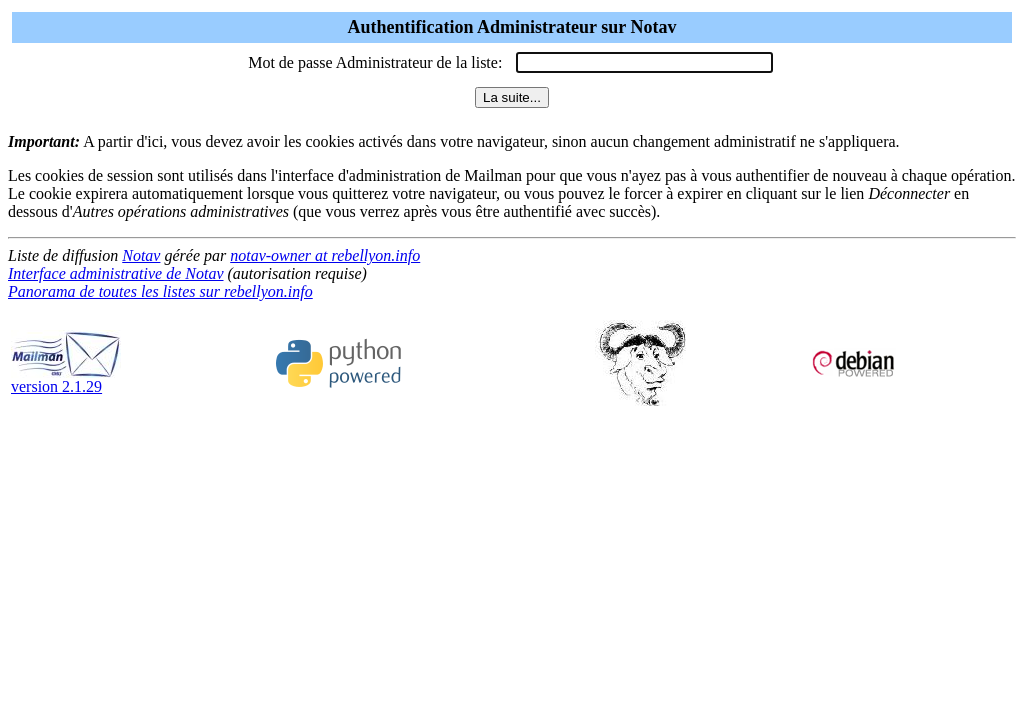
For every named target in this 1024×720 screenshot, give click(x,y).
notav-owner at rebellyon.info (325, 255)
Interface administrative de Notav (116, 273)
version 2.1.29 (66, 379)
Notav (141, 255)
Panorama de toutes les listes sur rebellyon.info (160, 291)
